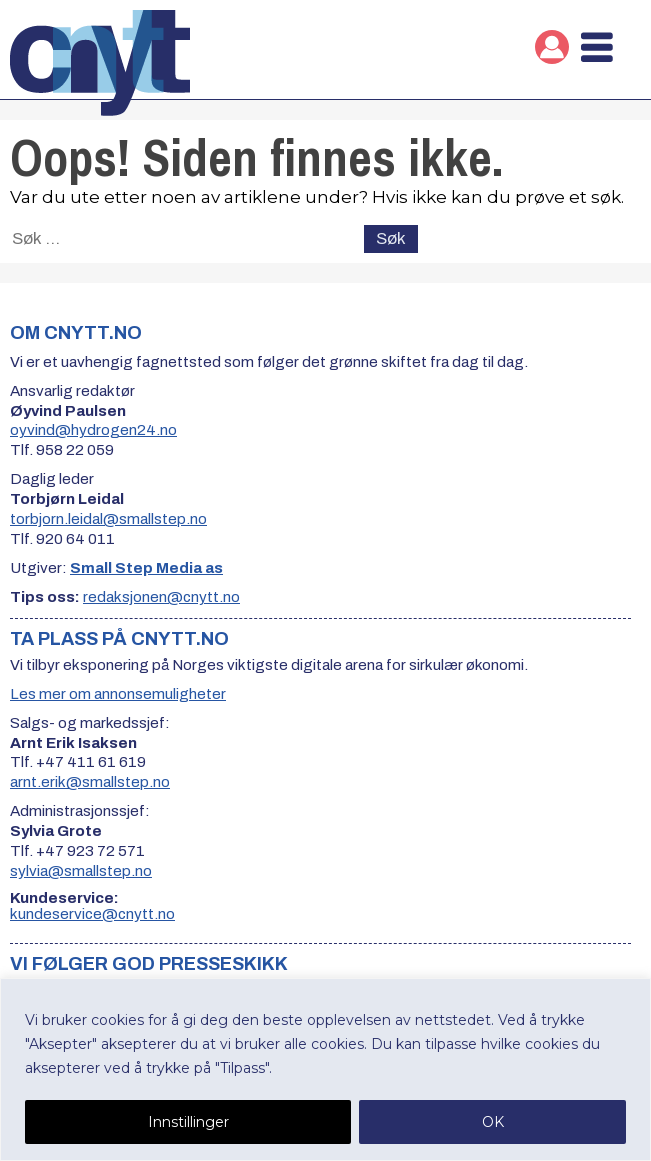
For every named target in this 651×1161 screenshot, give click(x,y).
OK (493, 1122)
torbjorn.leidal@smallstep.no (108, 519)
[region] (325, 1069)
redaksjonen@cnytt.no (161, 597)
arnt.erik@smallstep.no (90, 782)
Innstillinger (188, 1122)
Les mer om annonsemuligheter (118, 694)
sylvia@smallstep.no (81, 871)
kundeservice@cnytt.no (92, 914)
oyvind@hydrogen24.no (93, 430)
